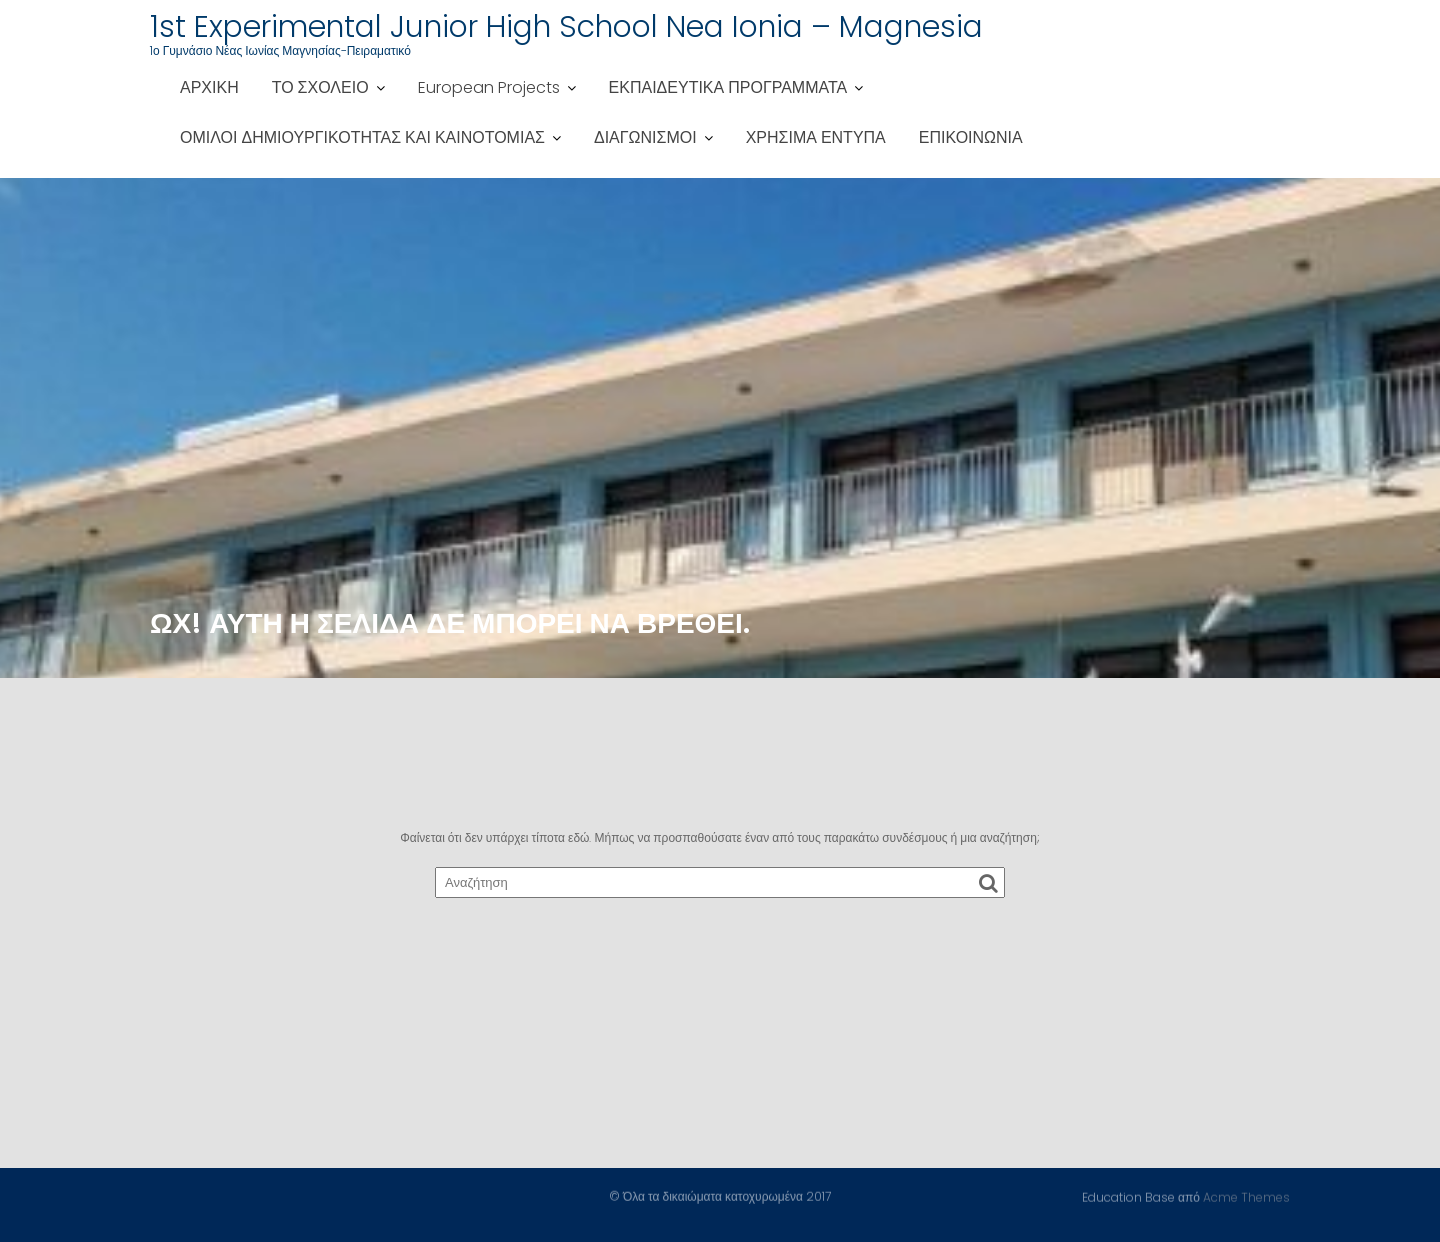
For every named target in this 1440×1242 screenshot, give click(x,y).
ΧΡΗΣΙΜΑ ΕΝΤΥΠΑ (816, 137)
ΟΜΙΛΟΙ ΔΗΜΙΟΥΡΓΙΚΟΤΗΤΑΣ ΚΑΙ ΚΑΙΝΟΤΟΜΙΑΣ (362, 137)
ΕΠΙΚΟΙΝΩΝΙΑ (971, 137)
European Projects (489, 87)
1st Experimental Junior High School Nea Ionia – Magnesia (566, 27)
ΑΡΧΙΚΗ (209, 87)
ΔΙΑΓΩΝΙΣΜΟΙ (645, 137)
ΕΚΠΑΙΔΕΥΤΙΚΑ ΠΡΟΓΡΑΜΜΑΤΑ (728, 87)
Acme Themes (1246, 1196)
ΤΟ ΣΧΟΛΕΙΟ (320, 87)
